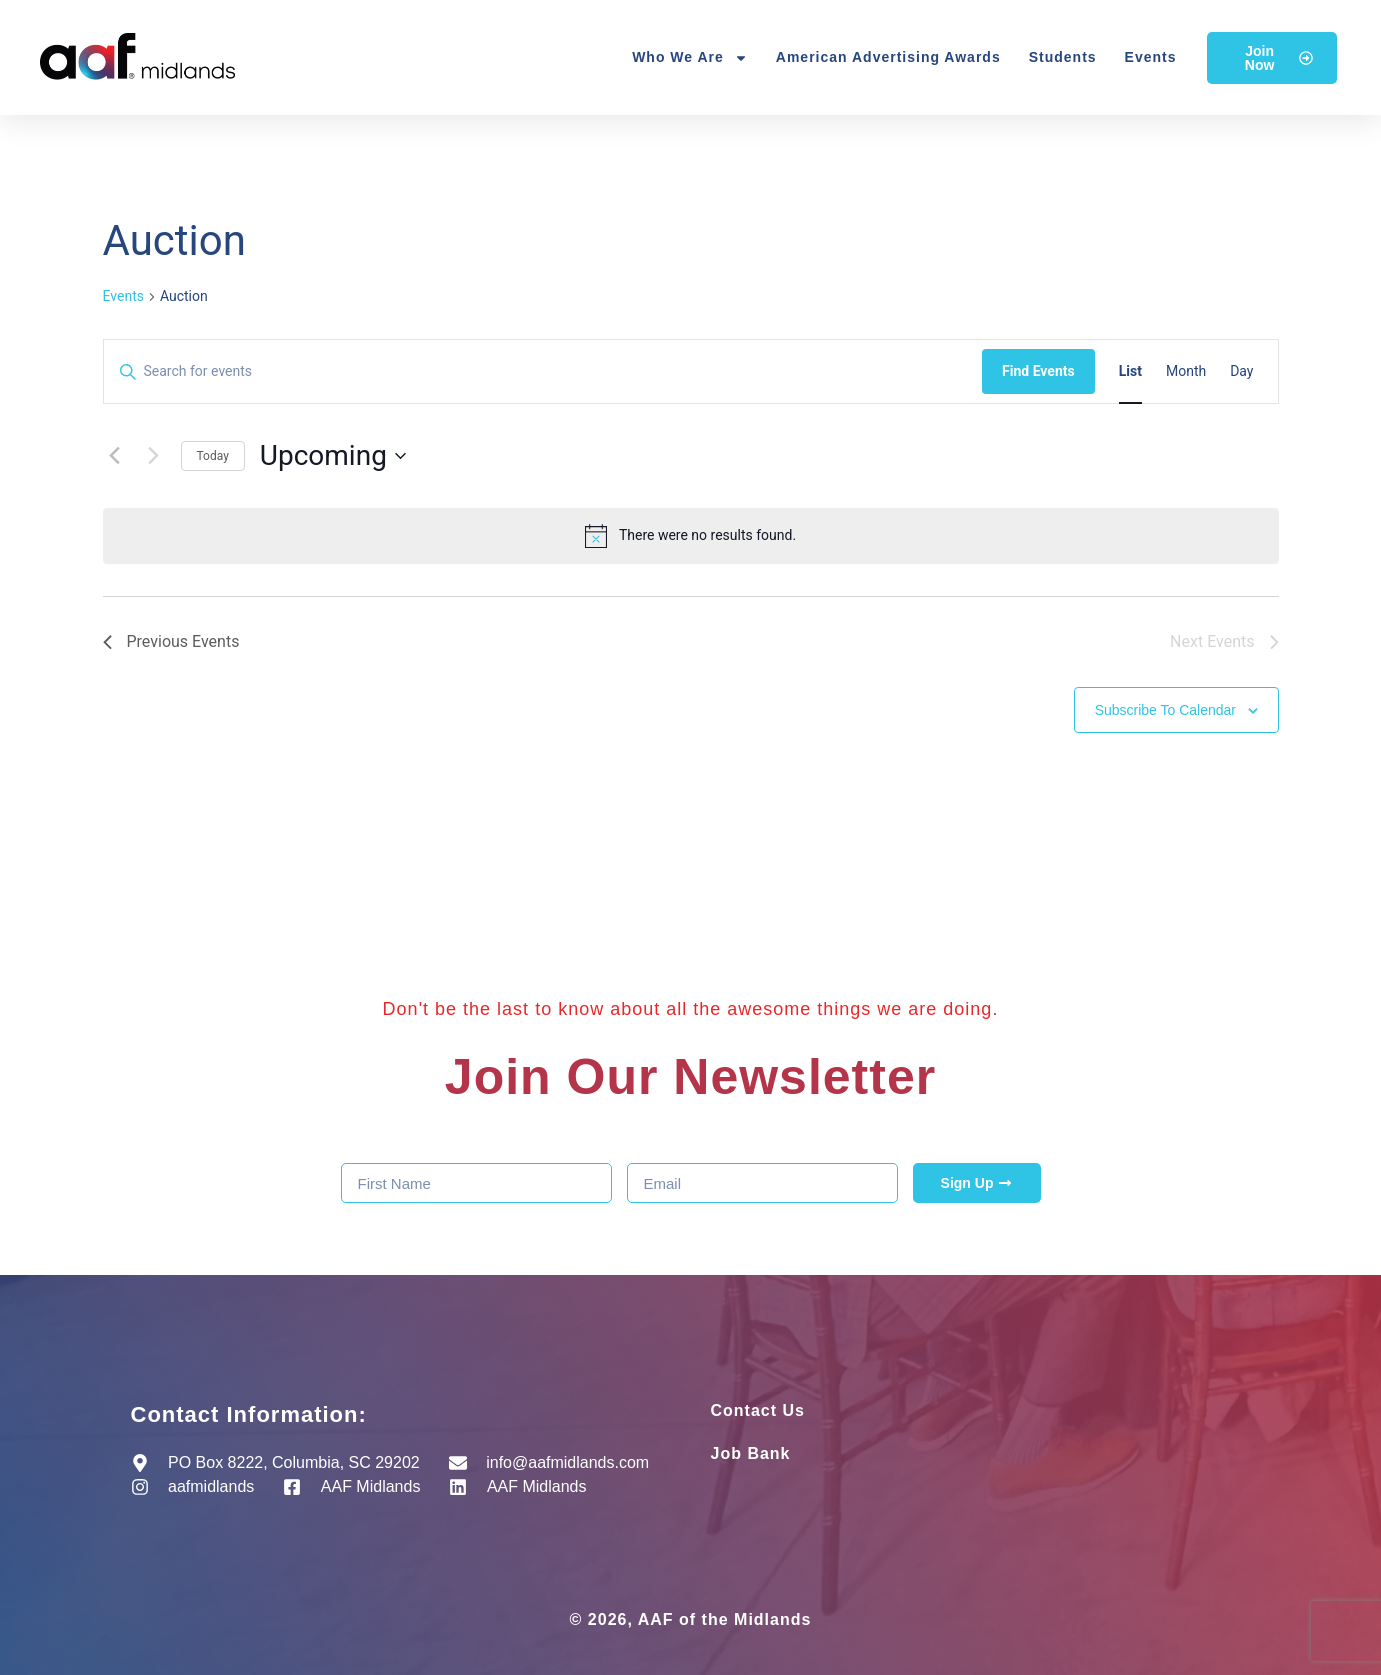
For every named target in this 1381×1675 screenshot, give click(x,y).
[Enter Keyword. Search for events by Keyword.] (543, 371)
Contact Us (758, 1410)
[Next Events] (154, 456)
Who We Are (690, 58)
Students (1063, 57)
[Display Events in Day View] (1241, 371)
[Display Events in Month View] (1186, 371)
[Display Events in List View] (1130, 371)
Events (1151, 57)
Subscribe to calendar (1165, 710)
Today (213, 456)
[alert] (691, 536)
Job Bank (751, 1453)
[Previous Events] (115, 456)
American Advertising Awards (888, 57)
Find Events (1038, 371)
